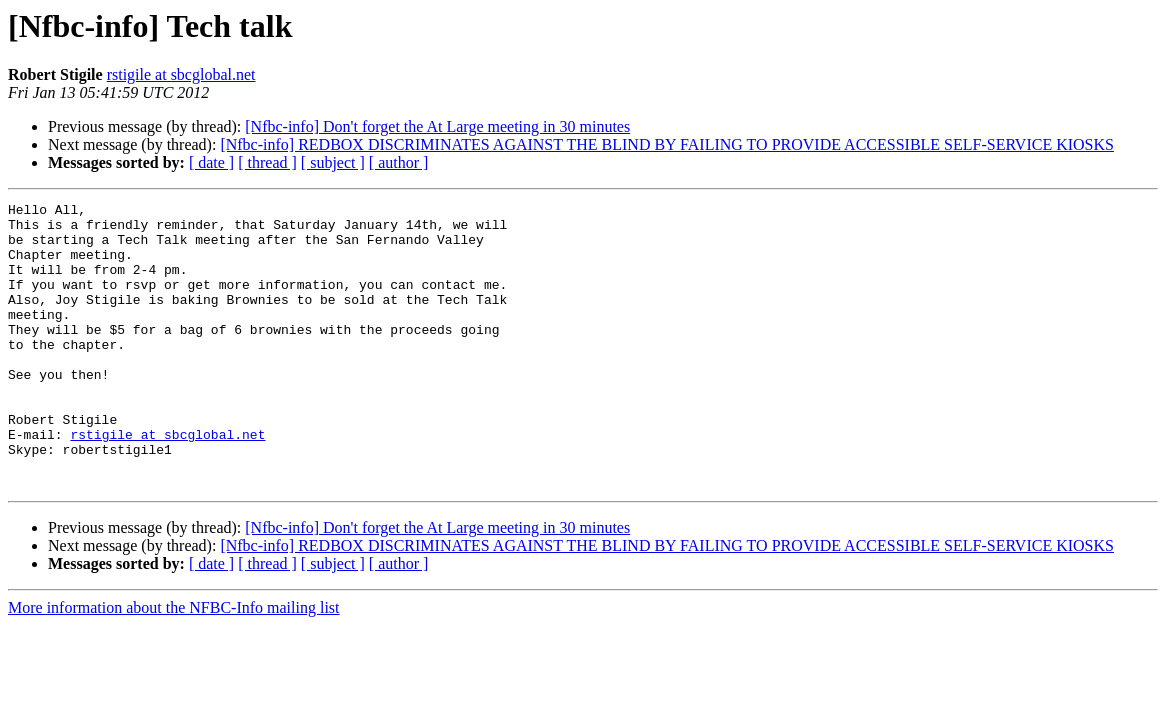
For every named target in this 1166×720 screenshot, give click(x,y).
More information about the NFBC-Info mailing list (174, 664)
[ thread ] (267, 162)
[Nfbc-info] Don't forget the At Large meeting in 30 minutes (437, 126)
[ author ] (399, 162)
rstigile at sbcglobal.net (181, 74)
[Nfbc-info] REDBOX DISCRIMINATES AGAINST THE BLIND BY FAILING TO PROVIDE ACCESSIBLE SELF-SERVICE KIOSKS (667, 144)
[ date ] (211, 162)
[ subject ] (333, 162)
